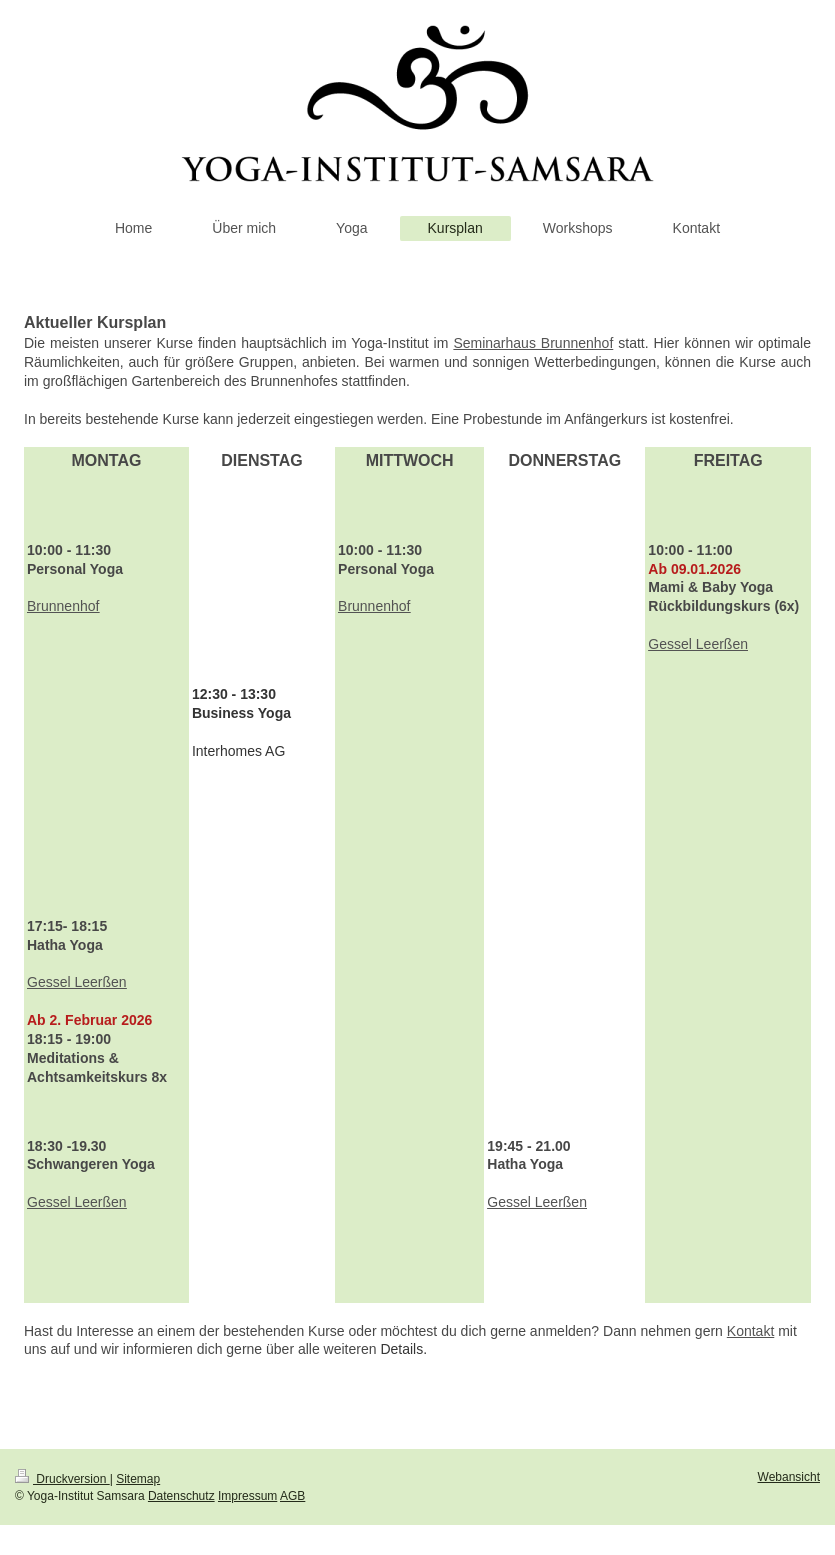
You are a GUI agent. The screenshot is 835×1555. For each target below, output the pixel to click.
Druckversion (62, 1479)
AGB (292, 1496)
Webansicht (789, 1477)
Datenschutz (181, 1496)
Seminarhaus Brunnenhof (533, 343)
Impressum (247, 1496)
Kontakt (750, 1331)
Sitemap (138, 1479)
